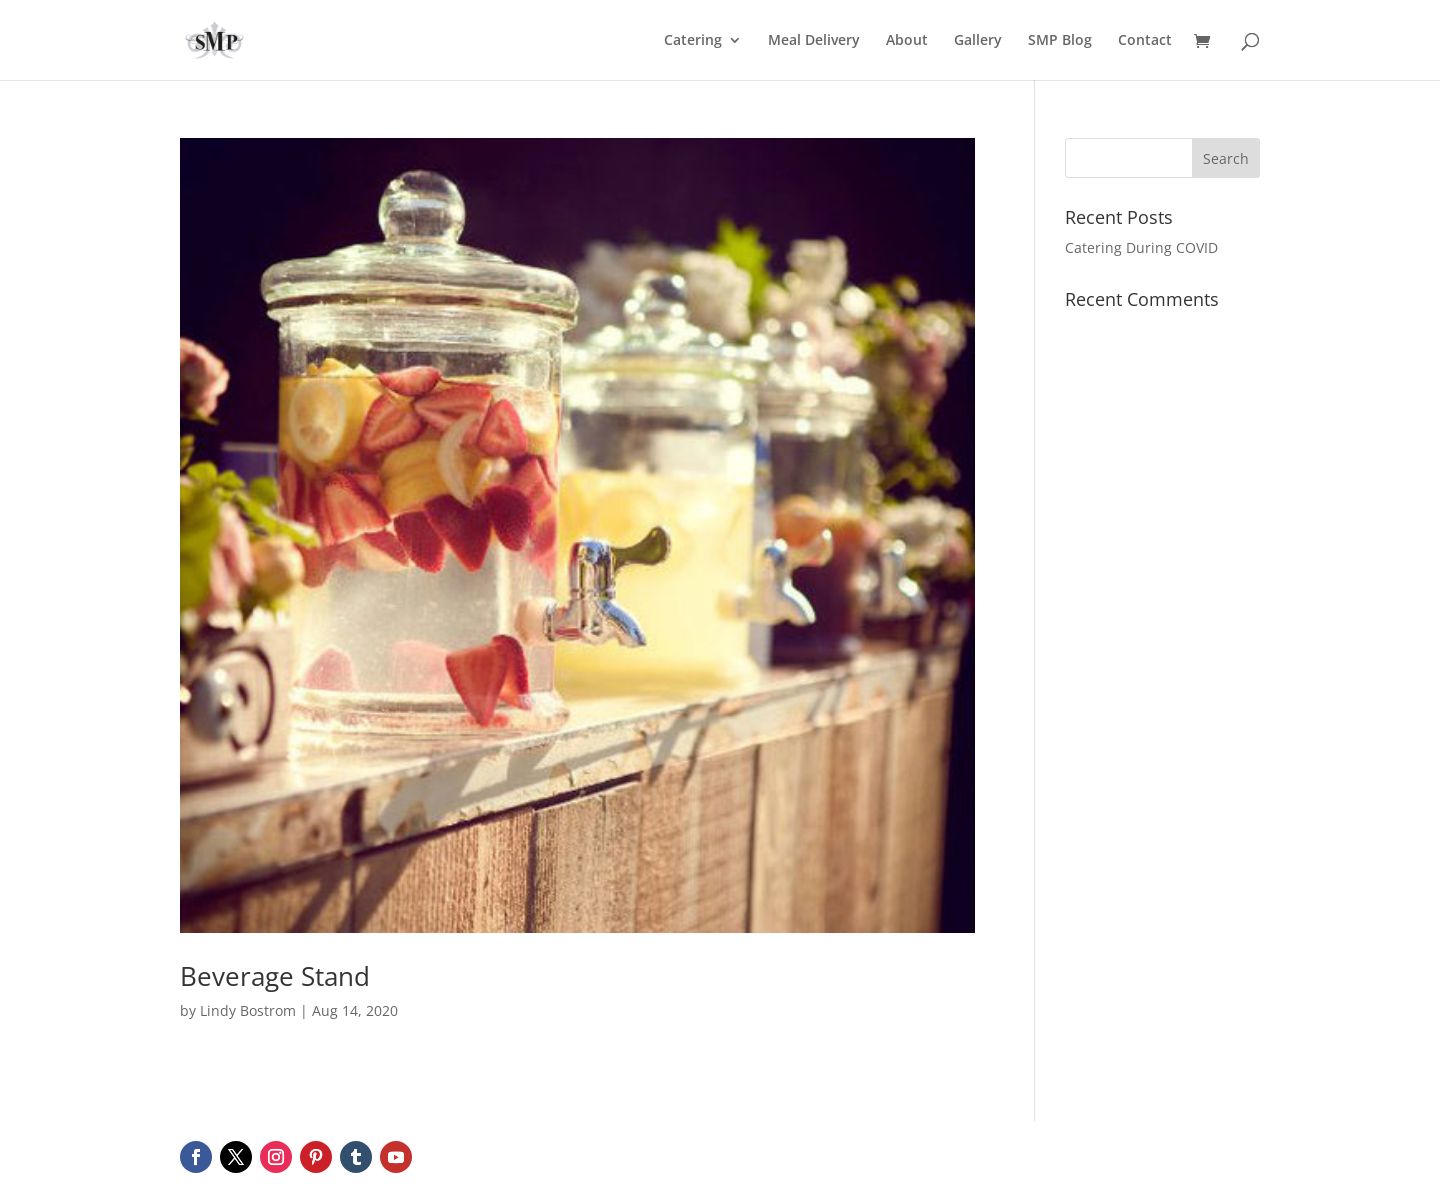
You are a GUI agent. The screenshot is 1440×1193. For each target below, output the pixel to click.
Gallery (978, 41)
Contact (1145, 41)
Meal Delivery (814, 41)
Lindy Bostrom (248, 1010)
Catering (693, 41)
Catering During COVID (1141, 247)
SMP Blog (1060, 41)
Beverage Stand (275, 976)
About (907, 41)
